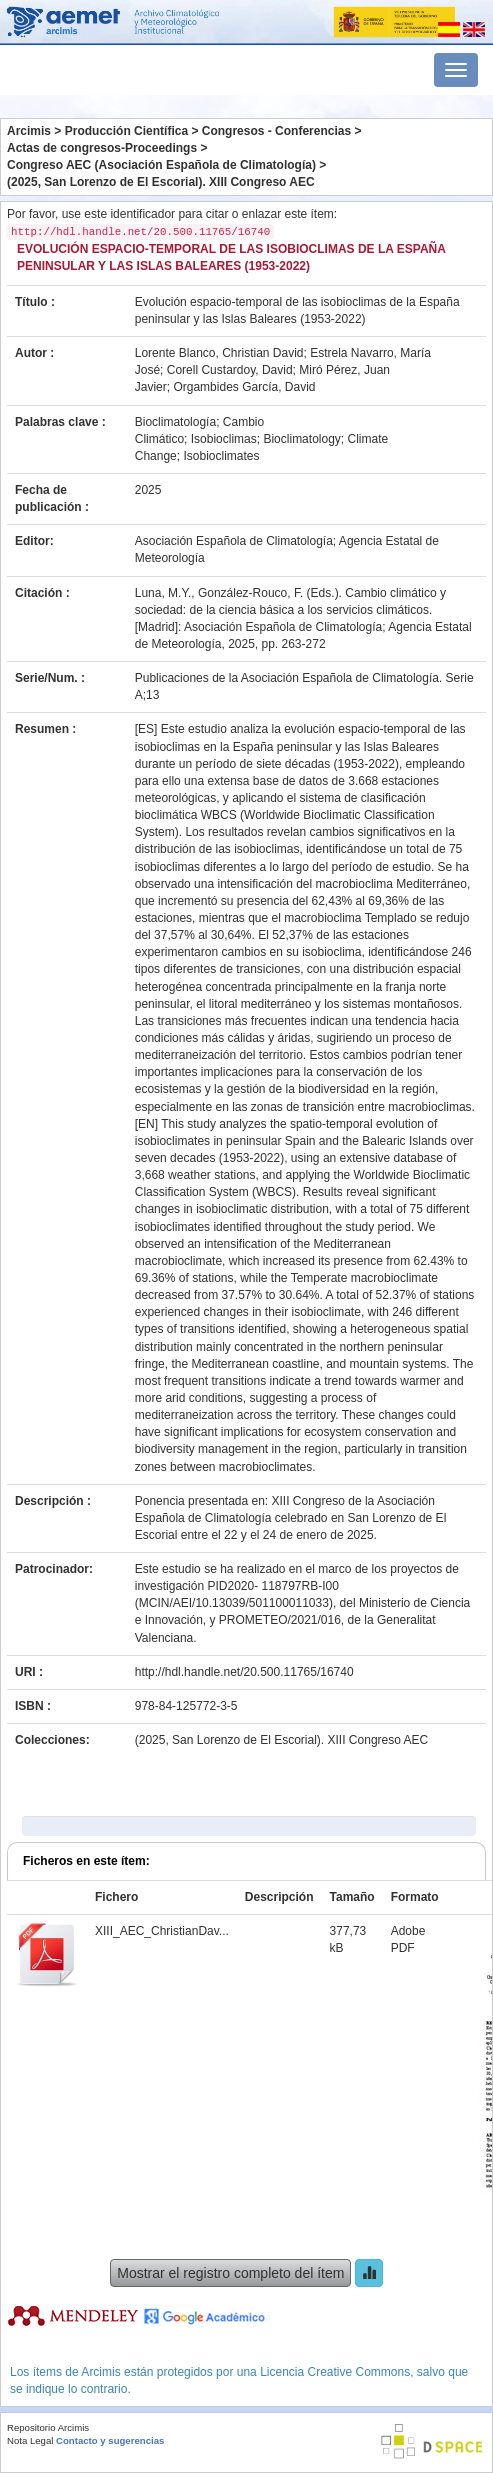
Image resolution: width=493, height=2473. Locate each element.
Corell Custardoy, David (230, 370)
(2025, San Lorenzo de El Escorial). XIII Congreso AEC (161, 182)
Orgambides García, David (244, 387)
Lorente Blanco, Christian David (219, 353)
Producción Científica (126, 131)
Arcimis (29, 131)
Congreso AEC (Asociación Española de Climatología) (161, 165)
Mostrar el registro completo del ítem (230, 2273)
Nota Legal (30, 2440)
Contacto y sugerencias (110, 2440)
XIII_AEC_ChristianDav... (162, 1931)
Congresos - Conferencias (276, 131)
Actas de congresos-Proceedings (102, 148)
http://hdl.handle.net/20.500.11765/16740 (244, 1672)
